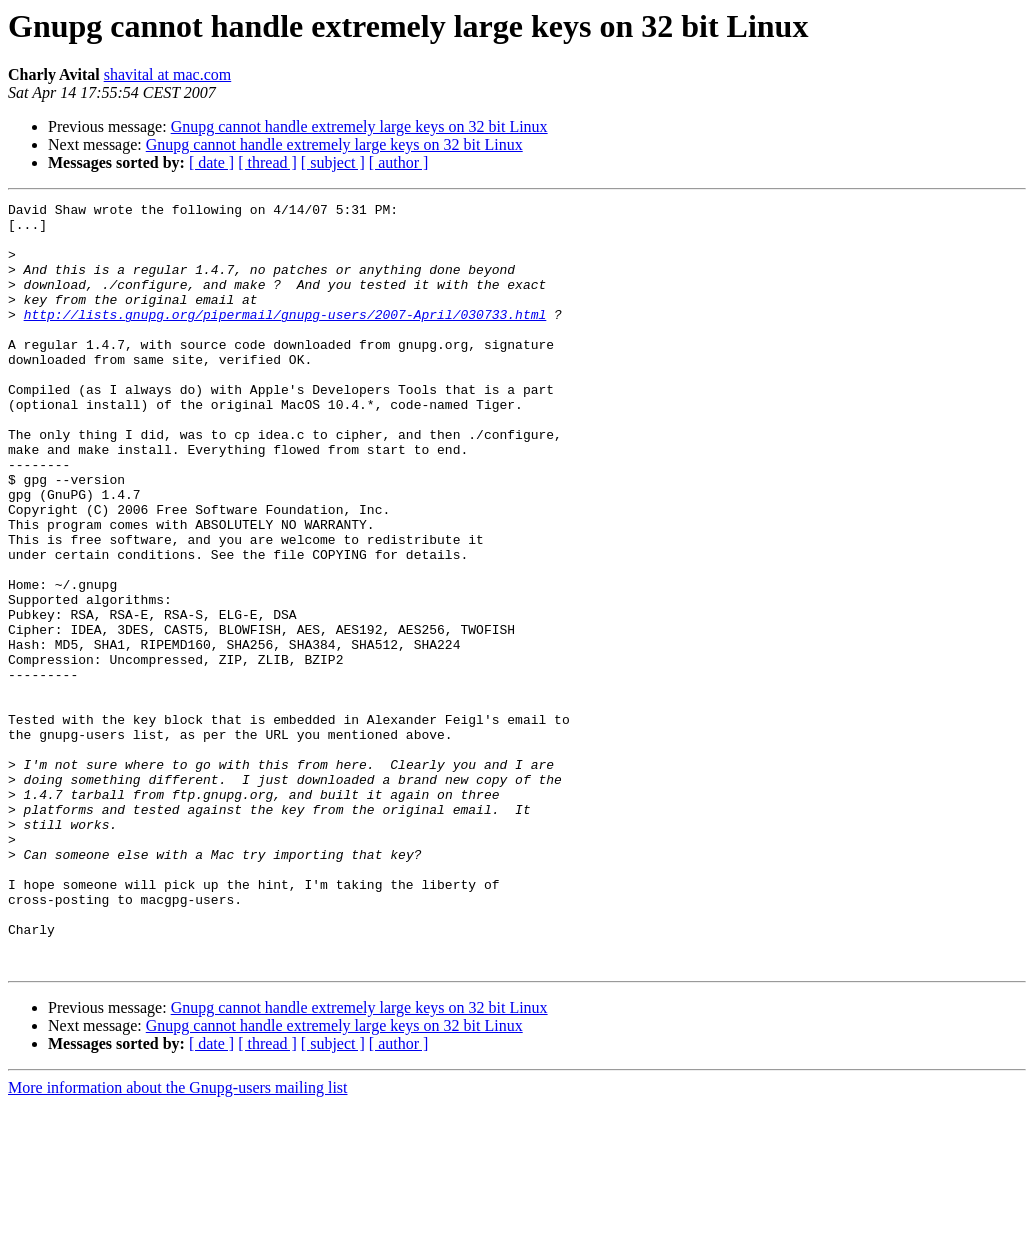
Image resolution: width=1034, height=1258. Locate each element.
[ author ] (399, 162)
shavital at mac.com (168, 74)
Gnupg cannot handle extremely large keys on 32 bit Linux (359, 126)
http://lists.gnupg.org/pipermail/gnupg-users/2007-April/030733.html (285, 338)
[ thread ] (267, 162)
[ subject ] (333, 162)
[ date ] (211, 162)
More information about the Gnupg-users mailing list (178, 1240)
